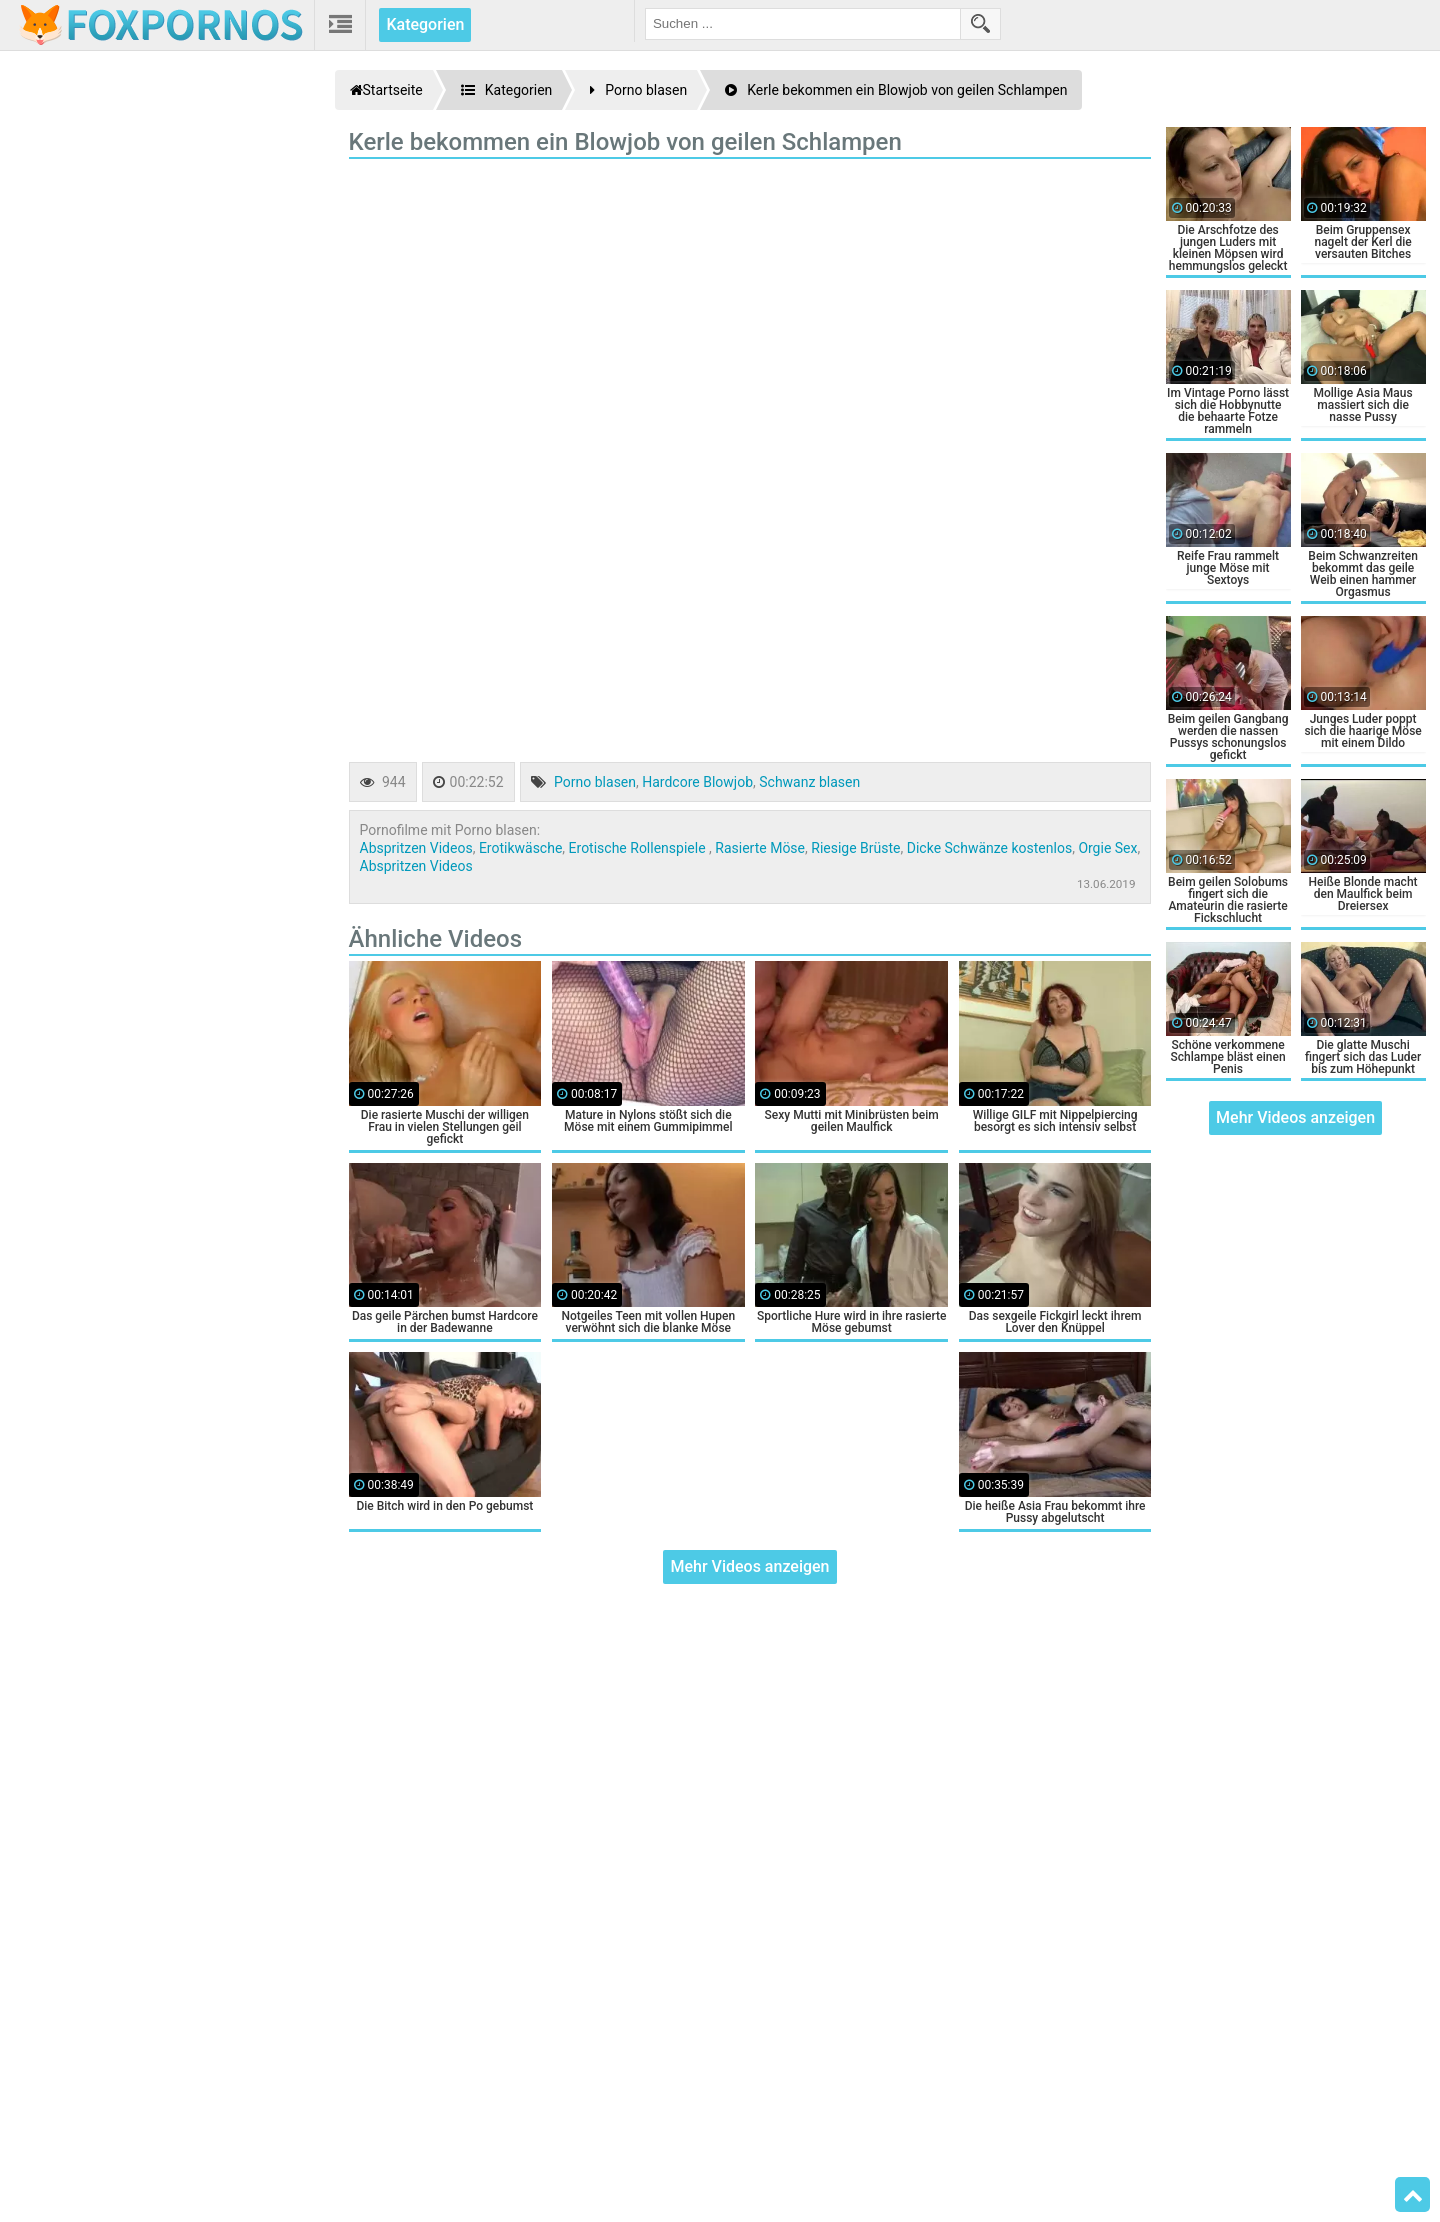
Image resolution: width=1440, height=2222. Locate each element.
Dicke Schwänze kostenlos (989, 848)
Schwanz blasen (809, 782)
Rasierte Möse (760, 848)
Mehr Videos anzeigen (749, 1566)
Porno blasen (595, 782)
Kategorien (425, 24)
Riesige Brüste (855, 848)
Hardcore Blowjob (697, 782)
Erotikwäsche (520, 848)
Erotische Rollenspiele (639, 848)
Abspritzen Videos (416, 848)
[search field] (803, 24)
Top (1413, 2195)
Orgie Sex (1107, 848)
